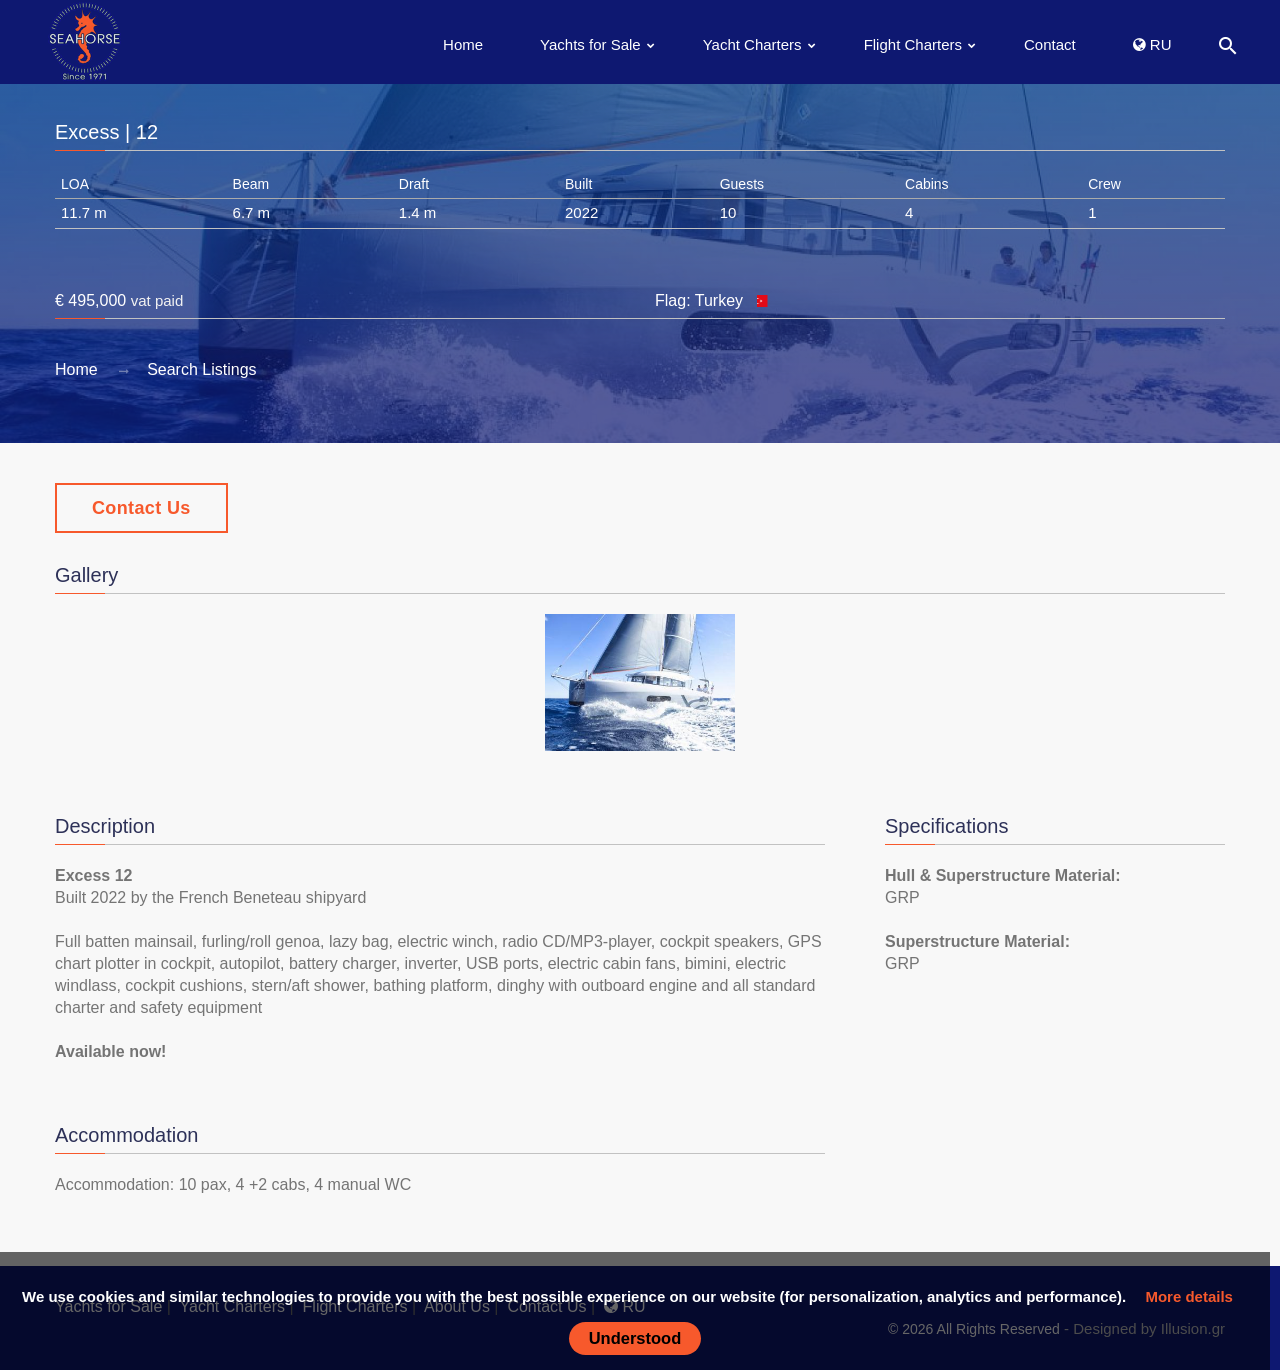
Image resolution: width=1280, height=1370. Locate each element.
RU (1152, 44)
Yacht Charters (752, 44)
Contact (1050, 44)
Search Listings (201, 369)
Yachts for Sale (590, 44)
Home (463, 44)
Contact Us (141, 508)
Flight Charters (913, 44)
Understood (635, 1338)
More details (1189, 1296)
